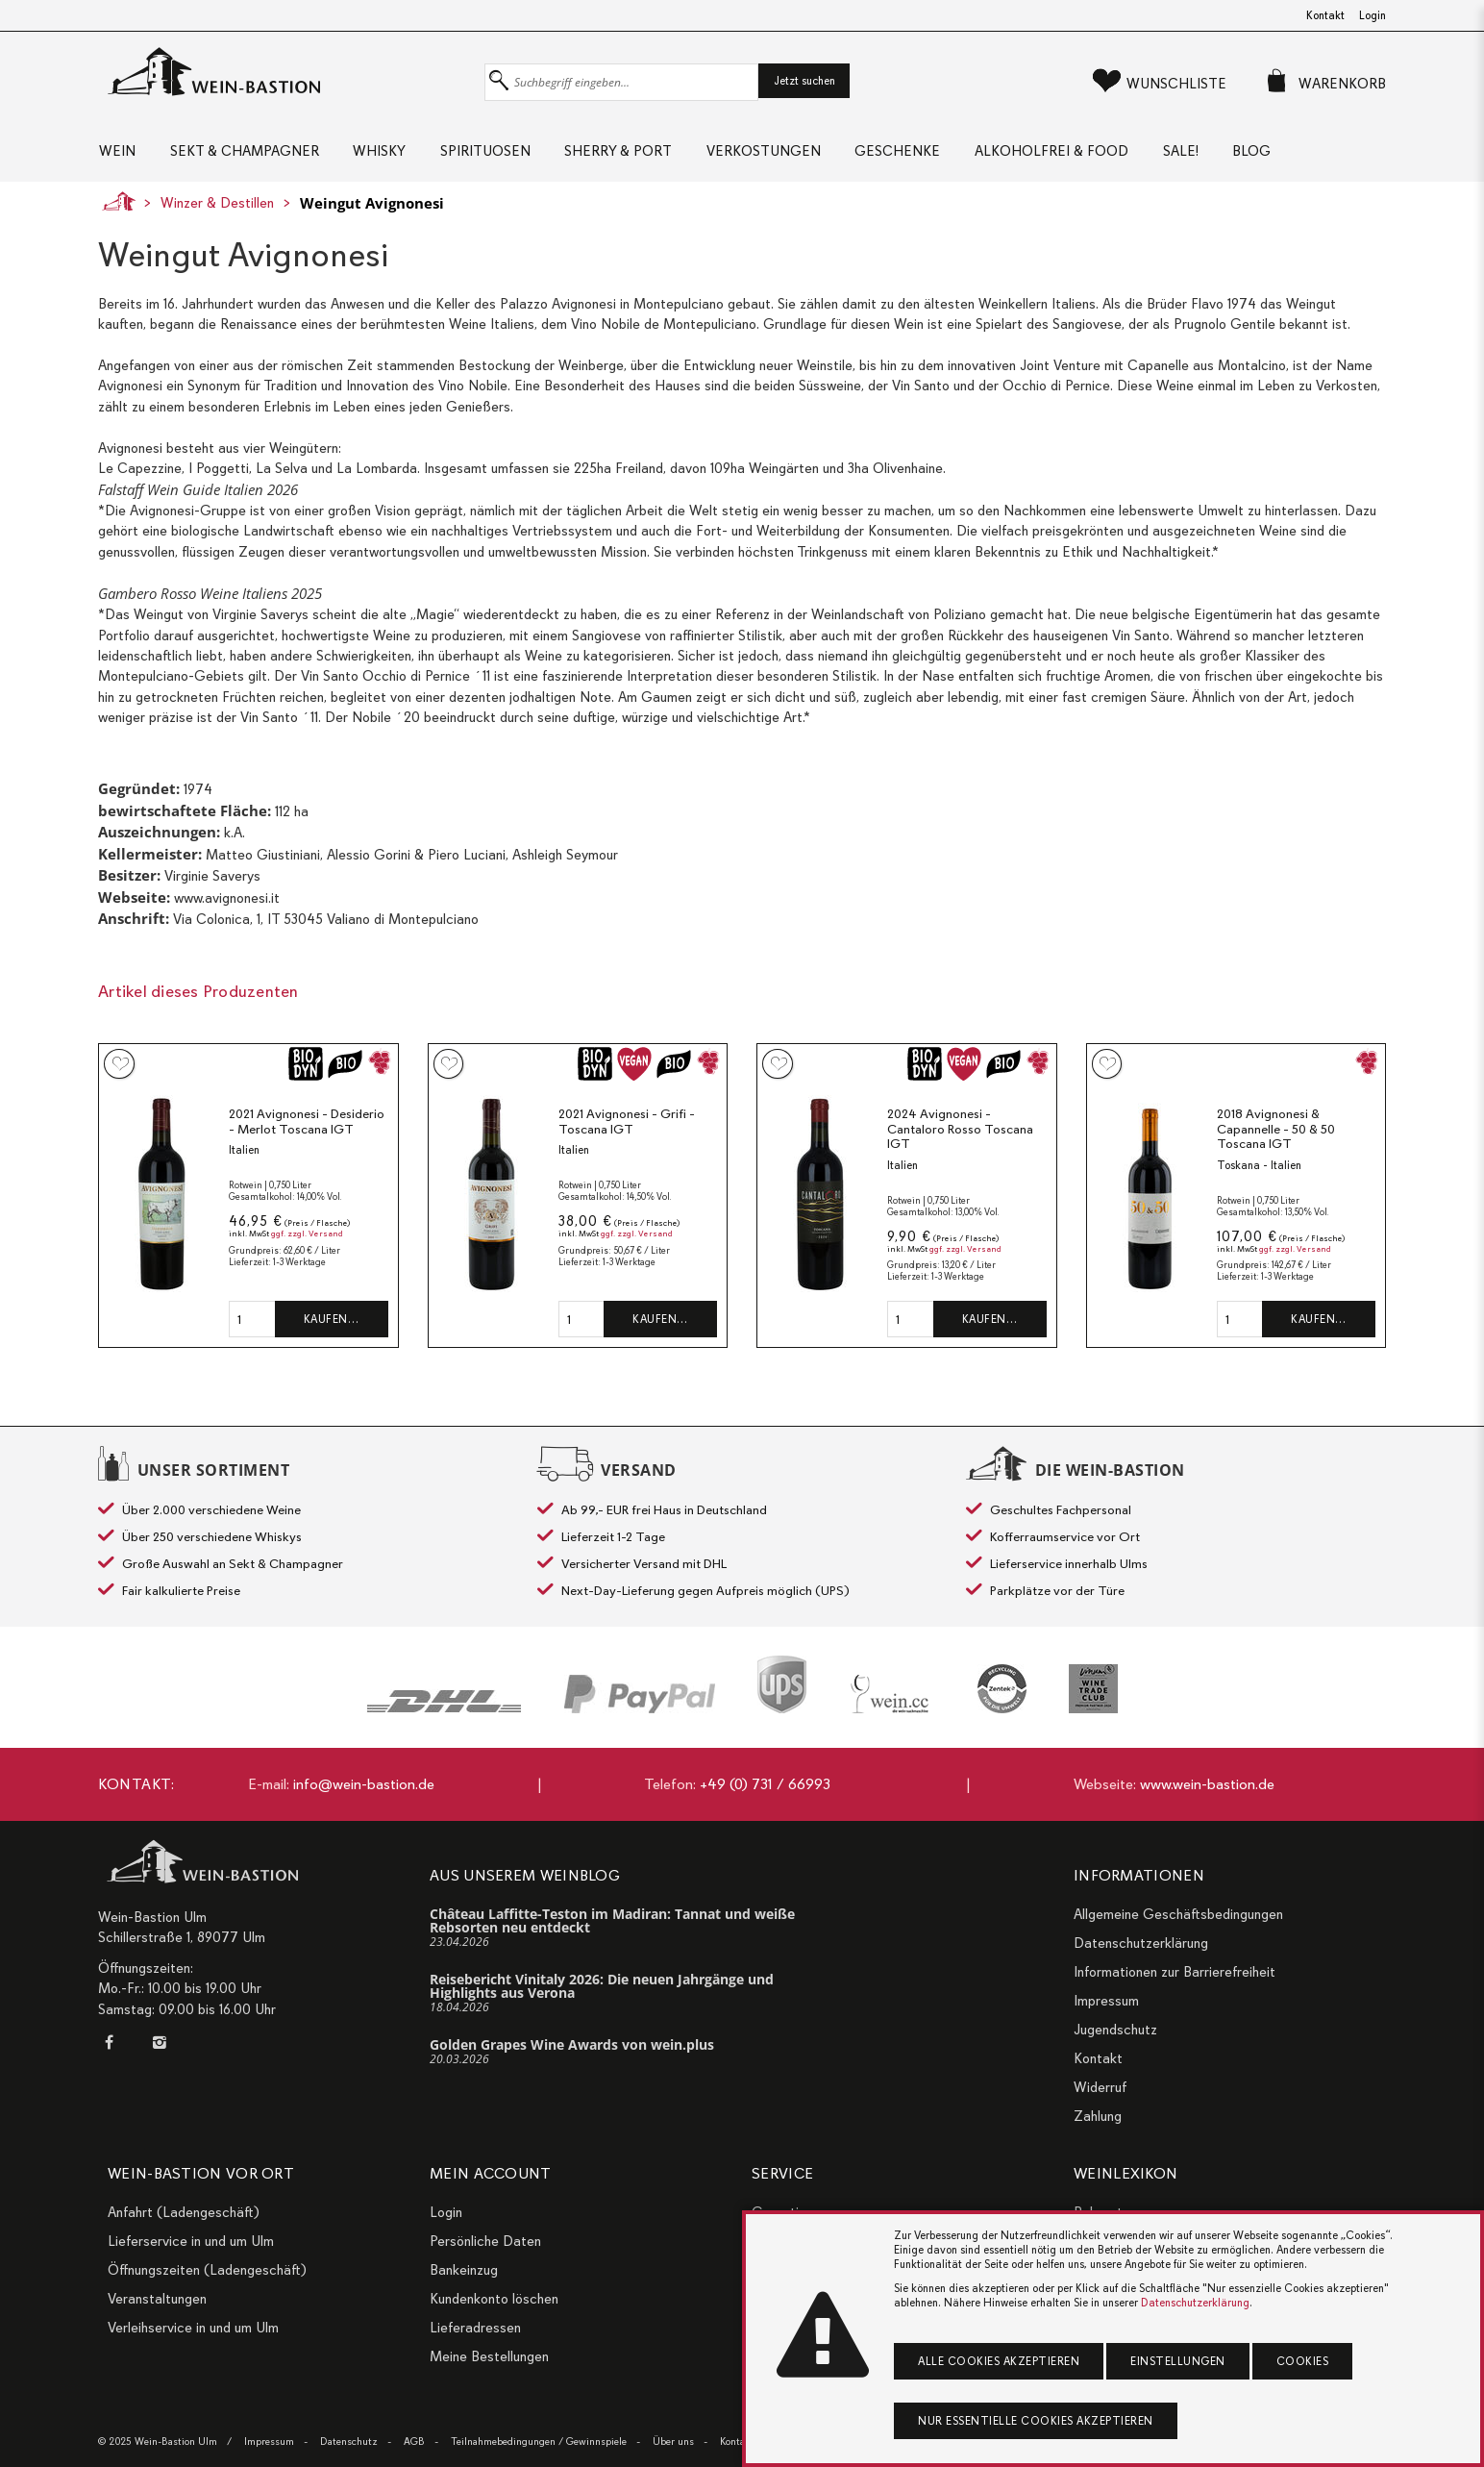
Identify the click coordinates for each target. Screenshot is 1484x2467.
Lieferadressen (475, 2327)
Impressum (1106, 2000)
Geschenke (922, 153)
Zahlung (1098, 2116)
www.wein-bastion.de (1207, 1784)
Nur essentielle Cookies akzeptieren (1035, 2421)
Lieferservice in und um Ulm (191, 2241)
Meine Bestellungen (489, 2356)
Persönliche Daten (485, 2241)
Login (1372, 15)
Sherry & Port (634, 153)
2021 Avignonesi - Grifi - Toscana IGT (626, 1127)
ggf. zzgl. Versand (307, 1239)
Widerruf (1100, 2087)
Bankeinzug (464, 2270)
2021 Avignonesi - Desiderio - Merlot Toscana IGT (306, 1127)
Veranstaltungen (157, 2298)
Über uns (673, 2441)
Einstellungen (1177, 2361)
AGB (414, 2441)
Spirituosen (497, 153)
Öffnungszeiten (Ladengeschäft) (207, 2270)
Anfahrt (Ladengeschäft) (184, 2212)
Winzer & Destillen (217, 208)
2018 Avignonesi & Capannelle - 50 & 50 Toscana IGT (1276, 1134)
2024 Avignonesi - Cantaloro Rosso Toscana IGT (960, 1134)
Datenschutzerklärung (1141, 1943)
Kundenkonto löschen (494, 2298)
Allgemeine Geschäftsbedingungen (1178, 1914)
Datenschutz (349, 2441)
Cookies (1302, 2361)
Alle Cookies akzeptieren (998, 2361)
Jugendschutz (1115, 2029)
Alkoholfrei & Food (1080, 153)
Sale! (1213, 153)
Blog (1289, 153)
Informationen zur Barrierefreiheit (1174, 1972)
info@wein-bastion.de (363, 1784)
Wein (116, 153)
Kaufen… (331, 1325)
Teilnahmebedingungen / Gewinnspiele (539, 2441)
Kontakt (1325, 15)
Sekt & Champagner (247, 153)
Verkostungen (784, 153)
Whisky (386, 153)
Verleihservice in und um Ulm (193, 2327)
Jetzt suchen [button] (804, 80)
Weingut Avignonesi (372, 208)
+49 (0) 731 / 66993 (765, 1784)
